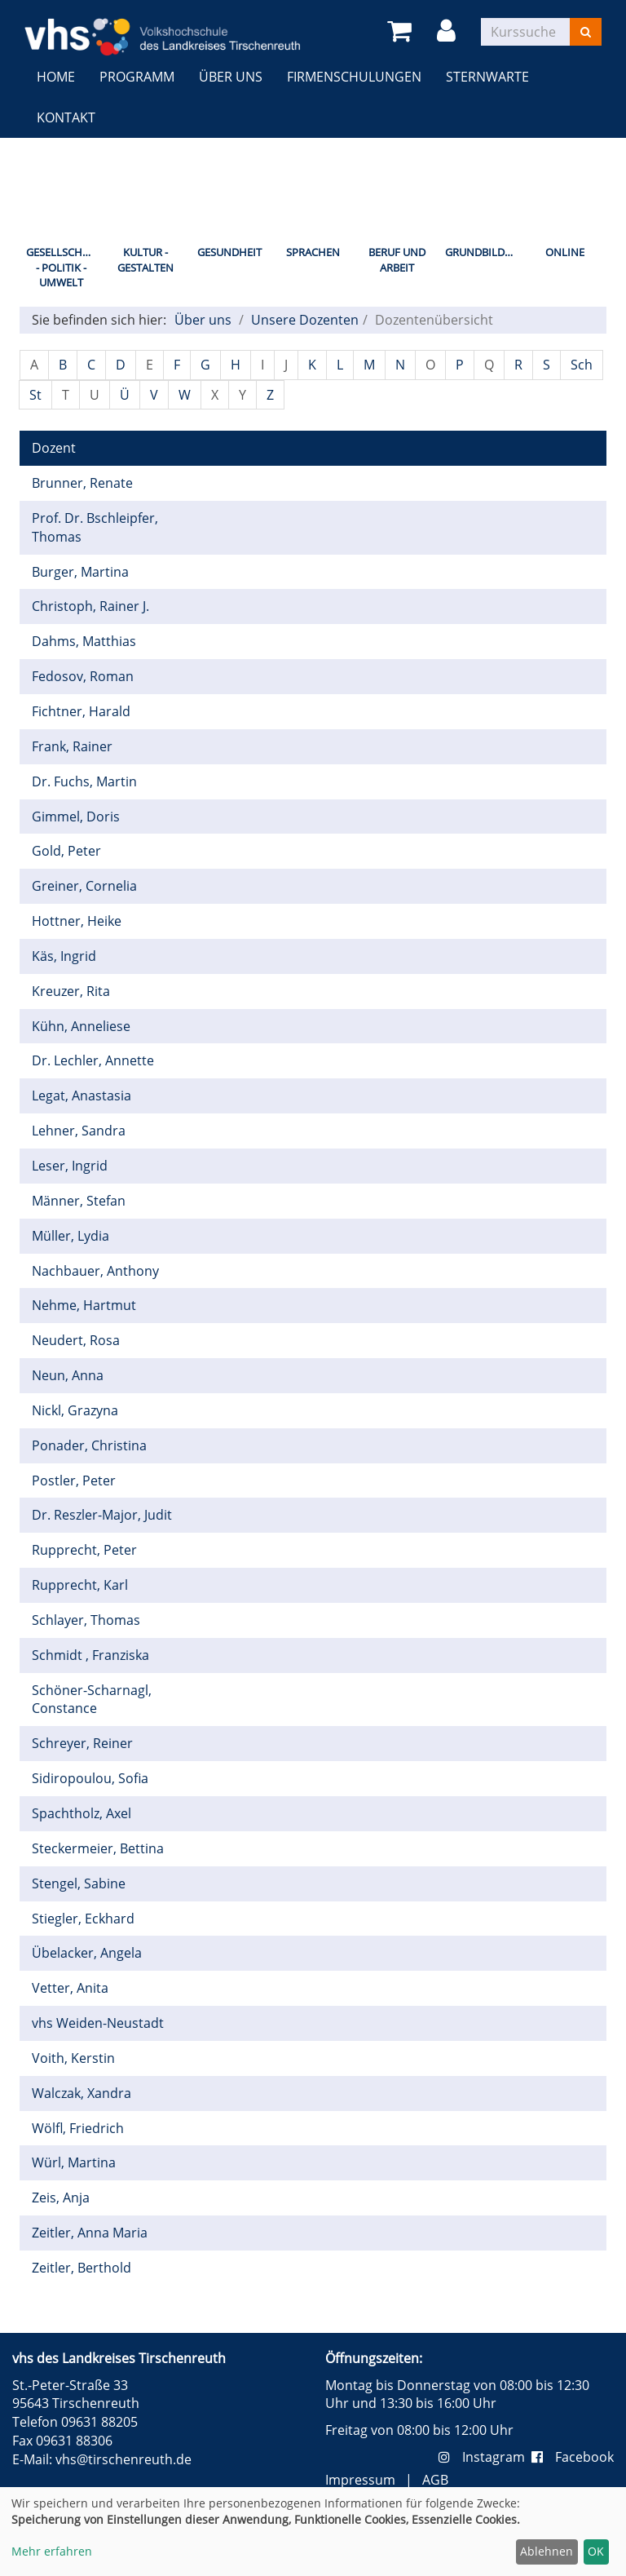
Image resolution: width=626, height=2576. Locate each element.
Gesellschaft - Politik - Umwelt (63, 267)
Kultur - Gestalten (145, 260)
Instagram (485, 2457)
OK (596, 2551)
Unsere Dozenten (305, 320)
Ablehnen (546, 2551)
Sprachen (313, 252)
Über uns (230, 77)
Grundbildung (483, 252)
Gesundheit (229, 252)
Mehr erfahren (51, 2551)
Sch (582, 365)
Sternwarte (487, 77)
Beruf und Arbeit (396, 260)
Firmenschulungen (354, 77)
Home (56, 77)
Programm (136, 77)
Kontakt (66, 117)
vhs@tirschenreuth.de (123, 2459)
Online (564, 252)
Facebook (572, 2457)
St (35, 395)
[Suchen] (586, 32)
